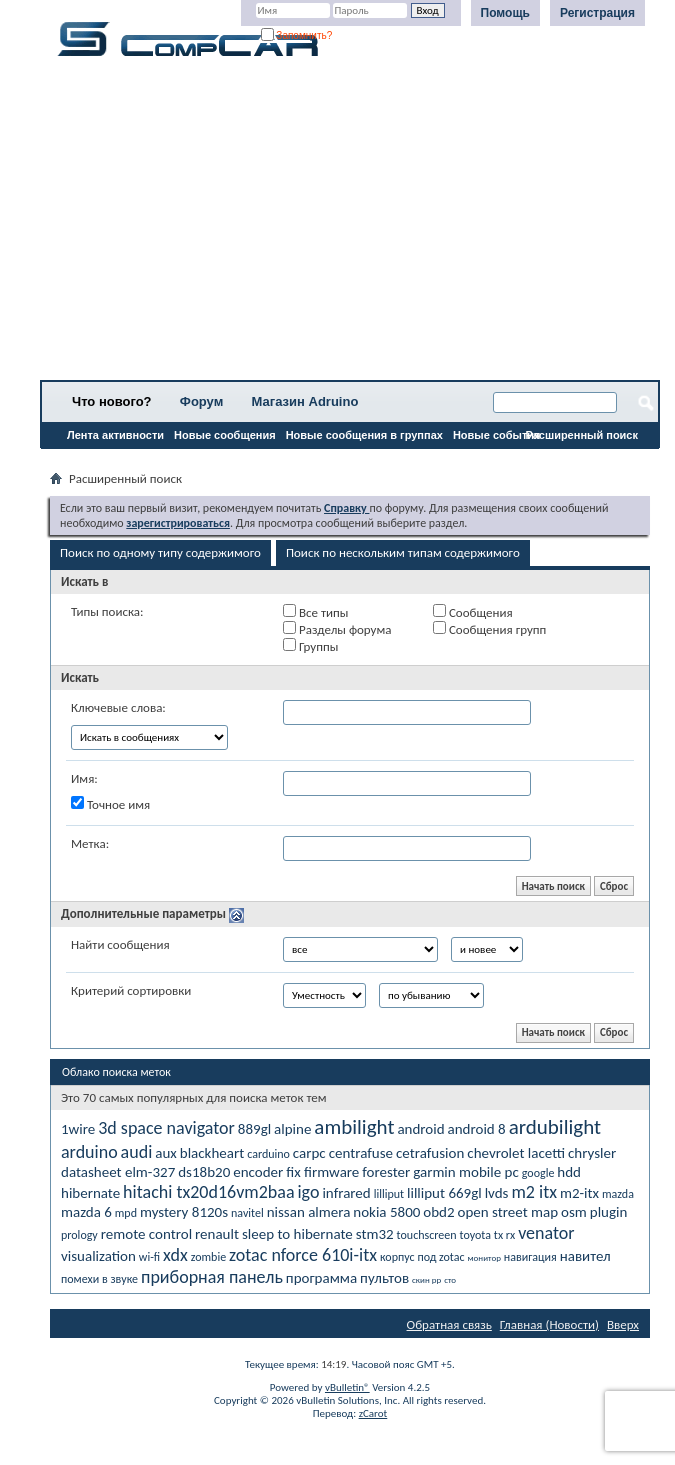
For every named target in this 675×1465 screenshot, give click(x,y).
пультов (384, 1278)
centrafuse (361, 1153)
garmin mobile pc (466, 1172)
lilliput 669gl (444, 1193)
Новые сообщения (225, 435)
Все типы (315, 612)
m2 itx (534, 1192)
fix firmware (322, 1172)
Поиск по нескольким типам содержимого (403, 552)
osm (574, 1212)
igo (308, 1192)
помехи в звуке (99, 1279)
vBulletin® (347, 1387)
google (538, 1173)
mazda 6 (86, 1212)
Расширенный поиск (582, 435)
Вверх (623, 1324)
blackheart (212, 1153)
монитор (484, 1257)
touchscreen (427, 1235)
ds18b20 (204, 1172)
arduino (89, 1152)
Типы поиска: (107, 611)
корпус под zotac (422, 1257)
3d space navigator (166, 1128)
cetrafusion (430, 1153)
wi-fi (149, 1257)
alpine (292, 1129)
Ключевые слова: (118, 707)
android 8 (477, 1129)
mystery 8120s (184, 1212)
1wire (78, 1129)
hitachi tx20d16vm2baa (208, 1192)
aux (166, 1153)
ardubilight (555, 1127)
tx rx (504, 1235)
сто (450, 1279)
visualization (98, 1256)
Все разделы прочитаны (114, 461)
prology (79, 1235)
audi (137, 1152)
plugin (609, 1212)
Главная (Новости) (549, 1324)
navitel (247, 1213)
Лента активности (115, 435)
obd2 (438, 1212)
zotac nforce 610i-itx (303, 1255)
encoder (258, 1172)
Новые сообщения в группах (364, 435)
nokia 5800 (386, 1212)
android (420, 1129)
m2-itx (579, 1193)
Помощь (505, 13)
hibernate (90, 1193)
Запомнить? (297, 35)
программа (321, 1278)
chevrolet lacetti (516, 1153)
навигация (530, 1257)
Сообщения (473, 612)
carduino (268, 1154)
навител (585, 1256)
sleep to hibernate (297, 1234)
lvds (497, 1193)
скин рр (426, 1279)
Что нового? (112, 401)
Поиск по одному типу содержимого (160, 552)
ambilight (354, 1127)
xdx (175, 1255)
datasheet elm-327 (118, 1172)
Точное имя (110, 804)
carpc (309, 1153)
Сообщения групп (489, 629)
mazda (618, 1194)
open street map (508, 1212)
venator (546, 1233)
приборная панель (212, 1277)
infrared (346, 1193)
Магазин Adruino (305, 401)
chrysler (592, 1153)
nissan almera (309, 1212)
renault (217, 1234)
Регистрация (597, 13)
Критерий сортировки (131, 990)
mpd (126, 1213)
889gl (254, 1129)
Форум (201, 401)
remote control (146, 1234)
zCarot (373, 1413)
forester (386, 1172)
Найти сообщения (120, 944)
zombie (208, 1257)
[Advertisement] (350, 225)
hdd (569, 1172)
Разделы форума (337, 629)
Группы (310, 646)
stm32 (375, 1234)
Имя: (84, 778)
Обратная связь (449, 1324)
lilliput (389, 1194)
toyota (475, 1235)
